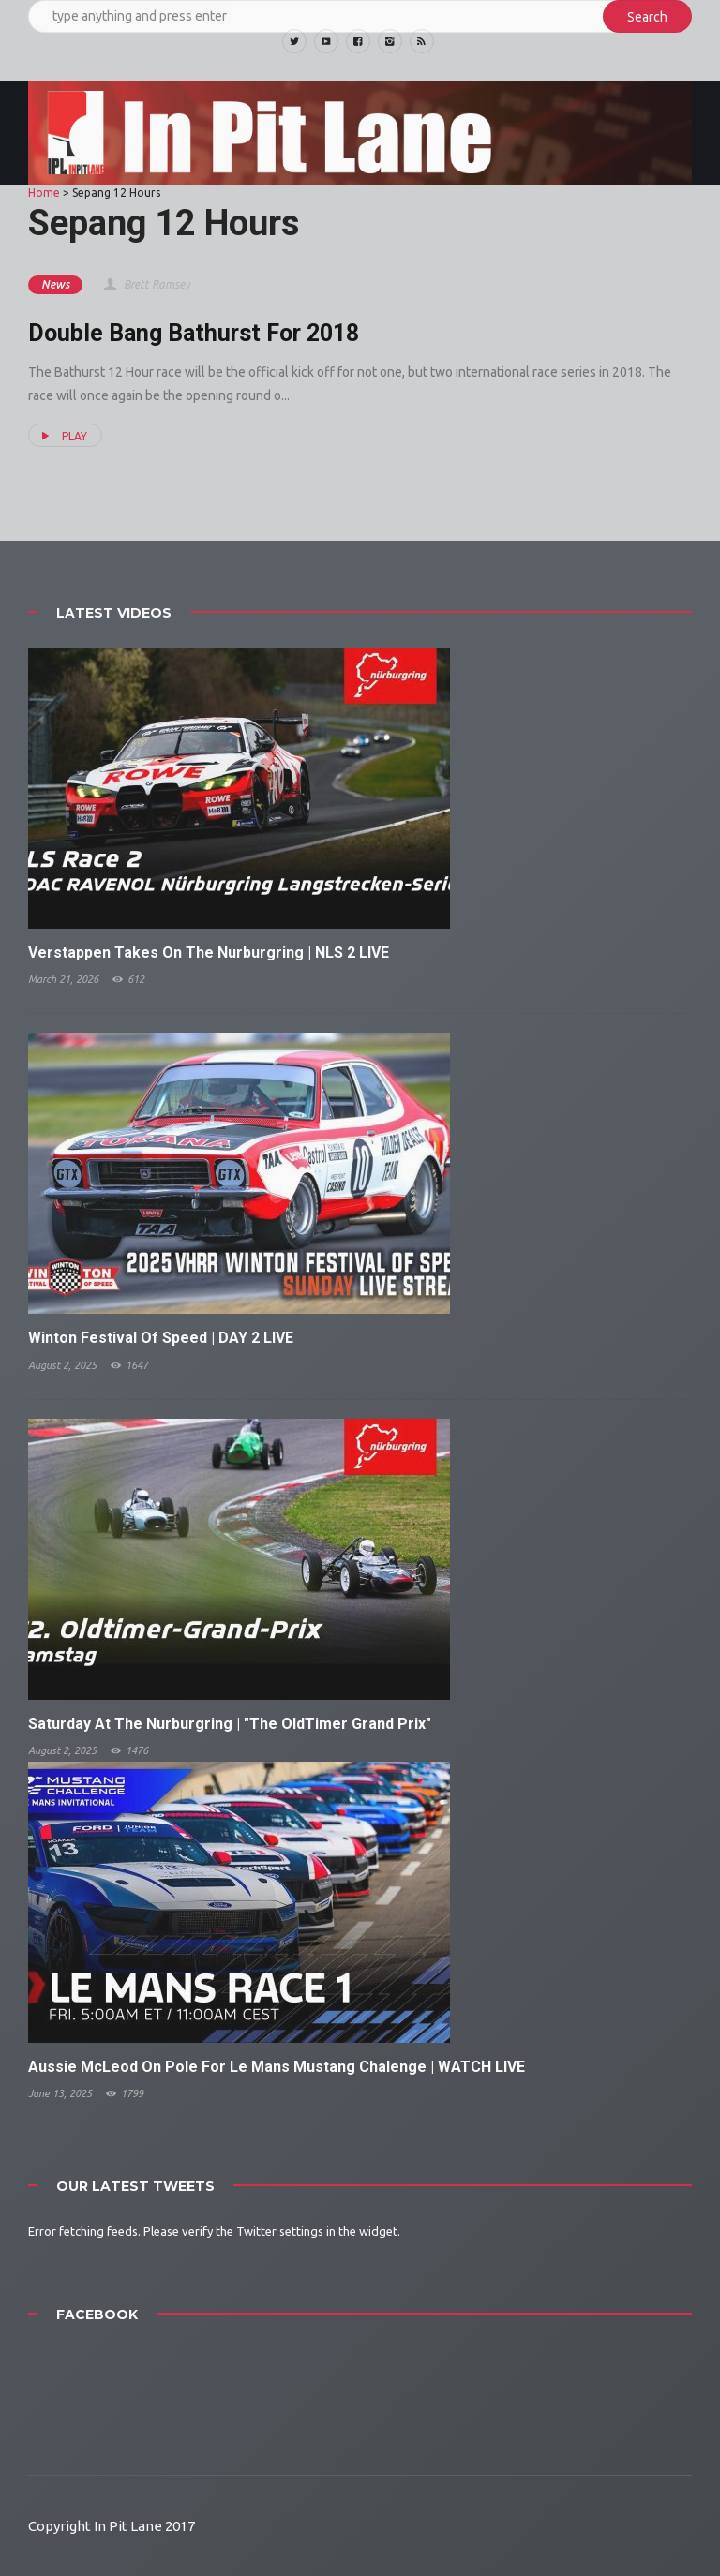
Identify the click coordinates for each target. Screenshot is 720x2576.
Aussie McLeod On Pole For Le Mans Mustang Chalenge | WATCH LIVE (276, 2067)
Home (44, 192)
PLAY (62, 435)
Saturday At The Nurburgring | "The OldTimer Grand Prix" (229, 1724)
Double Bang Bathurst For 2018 (193, 333)
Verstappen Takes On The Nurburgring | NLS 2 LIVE (208, 952)
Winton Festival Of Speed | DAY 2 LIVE (160, 1338)
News (55, 284)
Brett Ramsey (145, 284)
